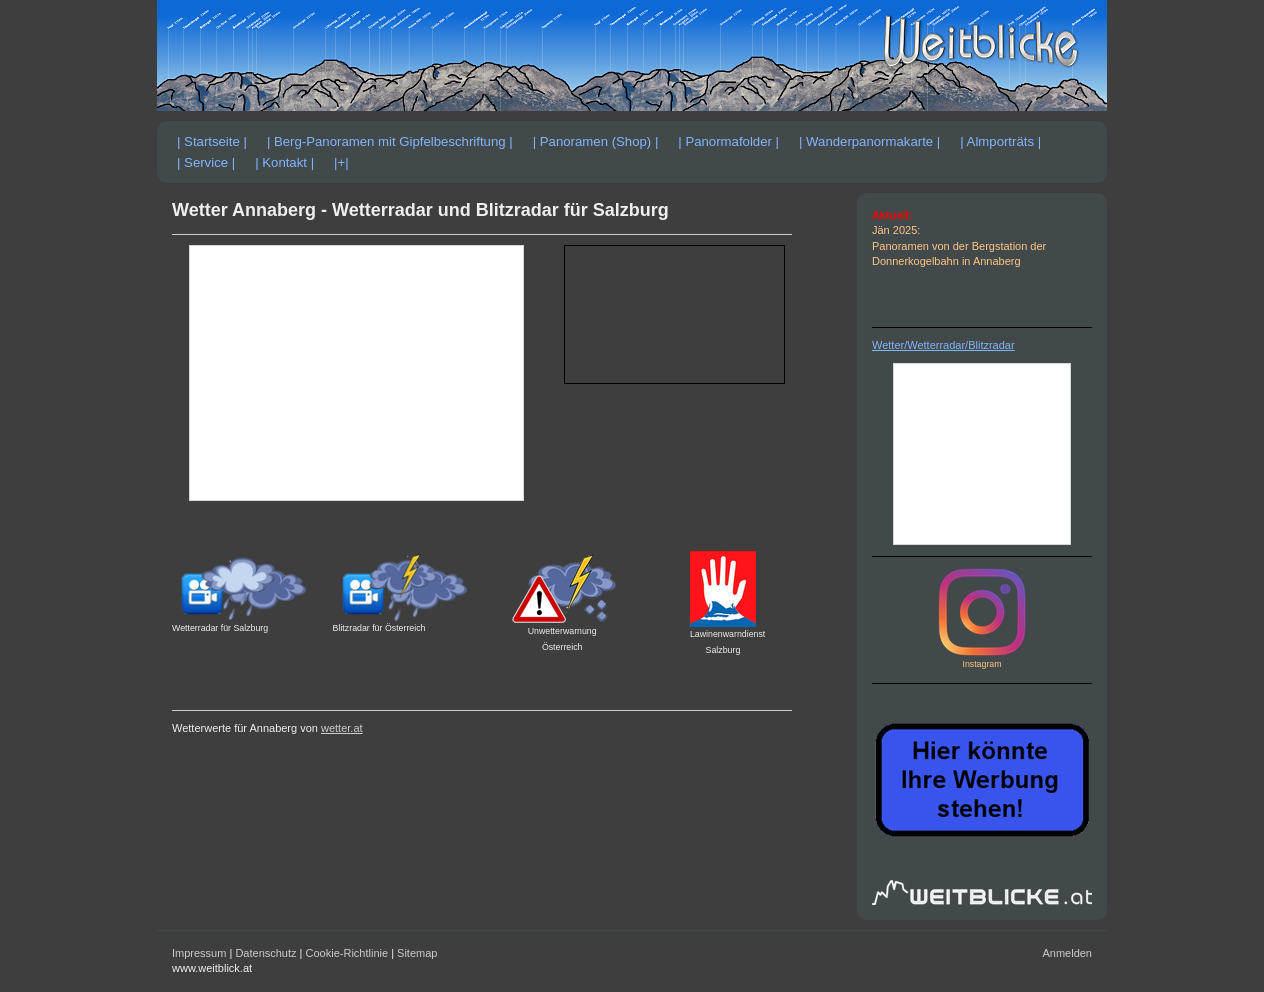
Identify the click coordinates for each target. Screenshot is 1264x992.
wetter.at (342, 728)
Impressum (199, 953)
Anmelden (1067, 953)
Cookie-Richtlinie (347, 953)
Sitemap (417, 953)
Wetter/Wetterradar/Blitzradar (943, 345)
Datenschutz (265, 953)
